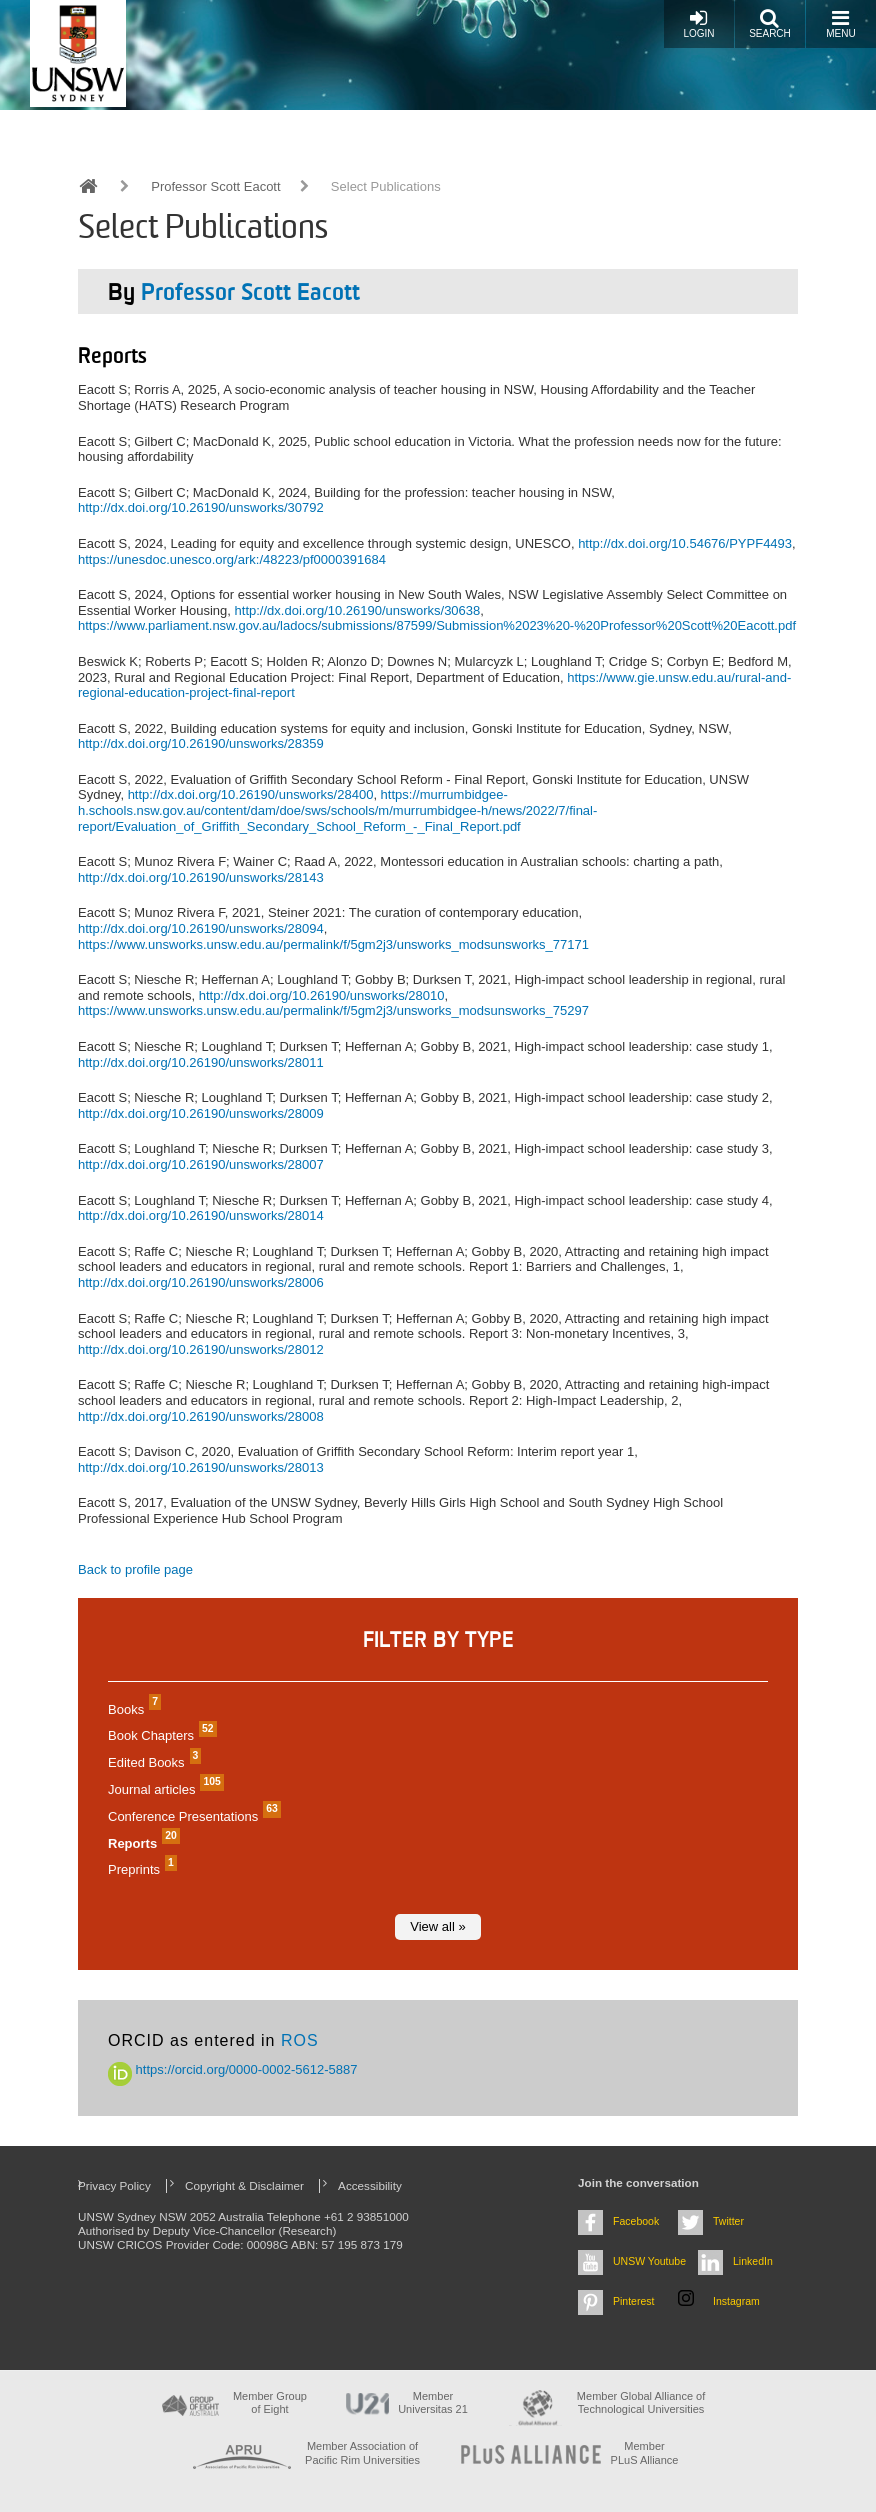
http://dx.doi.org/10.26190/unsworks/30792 (201, 507)
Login (698, 23)
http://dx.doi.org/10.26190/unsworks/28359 (201, 743)
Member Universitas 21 (433, 2402)
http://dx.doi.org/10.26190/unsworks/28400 (251, 794)
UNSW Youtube (649, 2261)
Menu (840, 23)
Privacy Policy (114, 2185)
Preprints (140, 1869)
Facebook (636, 2221)
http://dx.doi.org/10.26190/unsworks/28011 (201, 1062)
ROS (300, 2040)
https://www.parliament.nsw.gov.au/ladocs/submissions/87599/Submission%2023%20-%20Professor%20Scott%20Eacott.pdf (437, 625)
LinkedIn (753, 2261)
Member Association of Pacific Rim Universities (362, 2452)
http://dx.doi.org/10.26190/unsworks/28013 (201, 1467)
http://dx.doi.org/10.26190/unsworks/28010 (322, 995)
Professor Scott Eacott (215, 186)
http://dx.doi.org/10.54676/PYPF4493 (685, 543)
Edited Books (152, 1762)
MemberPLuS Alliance (645, 2452)
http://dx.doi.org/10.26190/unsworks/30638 (358, 610)
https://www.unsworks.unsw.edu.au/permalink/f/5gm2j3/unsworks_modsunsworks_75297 (333, 1010)
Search (770, 23)
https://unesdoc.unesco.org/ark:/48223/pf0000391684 (232, 559)
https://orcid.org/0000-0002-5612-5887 (233, 2069)
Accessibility (370, 2185)
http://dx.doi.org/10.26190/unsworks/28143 (201, 877)
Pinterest (634, 2301)
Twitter (728, 2221)
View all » (437, 1926)
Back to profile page (135, 1569)
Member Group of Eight (270, 2402)
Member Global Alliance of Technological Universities (641, 2402)
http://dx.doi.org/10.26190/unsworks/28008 (201, 1416)
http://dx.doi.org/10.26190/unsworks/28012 (201, 1349)
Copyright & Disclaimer (244, 2185)
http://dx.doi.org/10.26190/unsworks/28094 (201, 928)
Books (132, 1709)
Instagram (736, 2301)
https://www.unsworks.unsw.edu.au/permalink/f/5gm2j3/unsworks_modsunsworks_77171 (333, 944)
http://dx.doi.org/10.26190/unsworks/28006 (201, 1282)
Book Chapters (160, 1735)
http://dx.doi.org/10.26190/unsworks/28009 (201, 1113)
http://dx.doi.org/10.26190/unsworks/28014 (201, 1215)
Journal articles (163, 1789)
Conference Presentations (192, 1816)
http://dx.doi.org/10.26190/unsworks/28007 (201, 1164)
